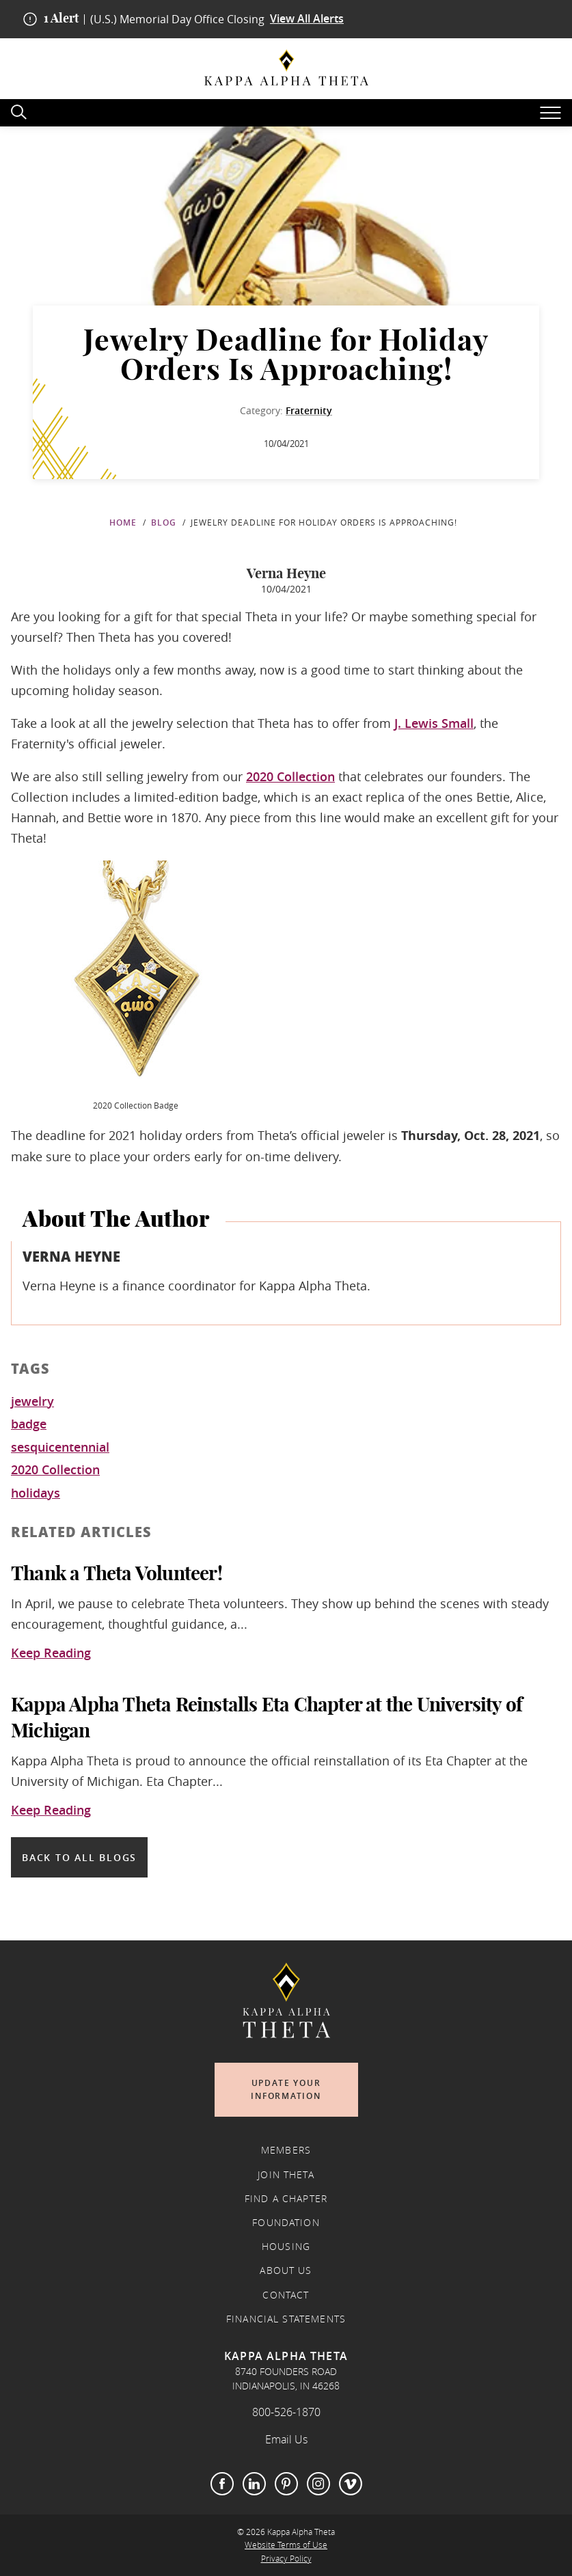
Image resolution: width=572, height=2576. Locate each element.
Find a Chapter (286, 2199)
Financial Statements (286, 2319)
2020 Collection (290, 776)
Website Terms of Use (286, 2545)
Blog (163, 522)
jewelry (32, 1402)
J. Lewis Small (434, 723)
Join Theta (286, 2175)
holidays (35, 1493)
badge (28, 1424)
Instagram (318, 2483)
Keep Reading (51, 1653)
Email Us (286, 2439)
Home (123, 522)
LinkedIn (254, 2483)
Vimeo (350, 2483)
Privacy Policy (286, 2558)
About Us (286, 2270)
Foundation (286, 2222)
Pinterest (286, 2483)
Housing (286, 2246)
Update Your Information (286, 2089)
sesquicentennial (60, 1447)
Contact (285, 2295)
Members (286, 2150)
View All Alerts (307, 19)
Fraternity (309, 410)
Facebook (222, 2483)
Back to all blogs (79, 1857)
